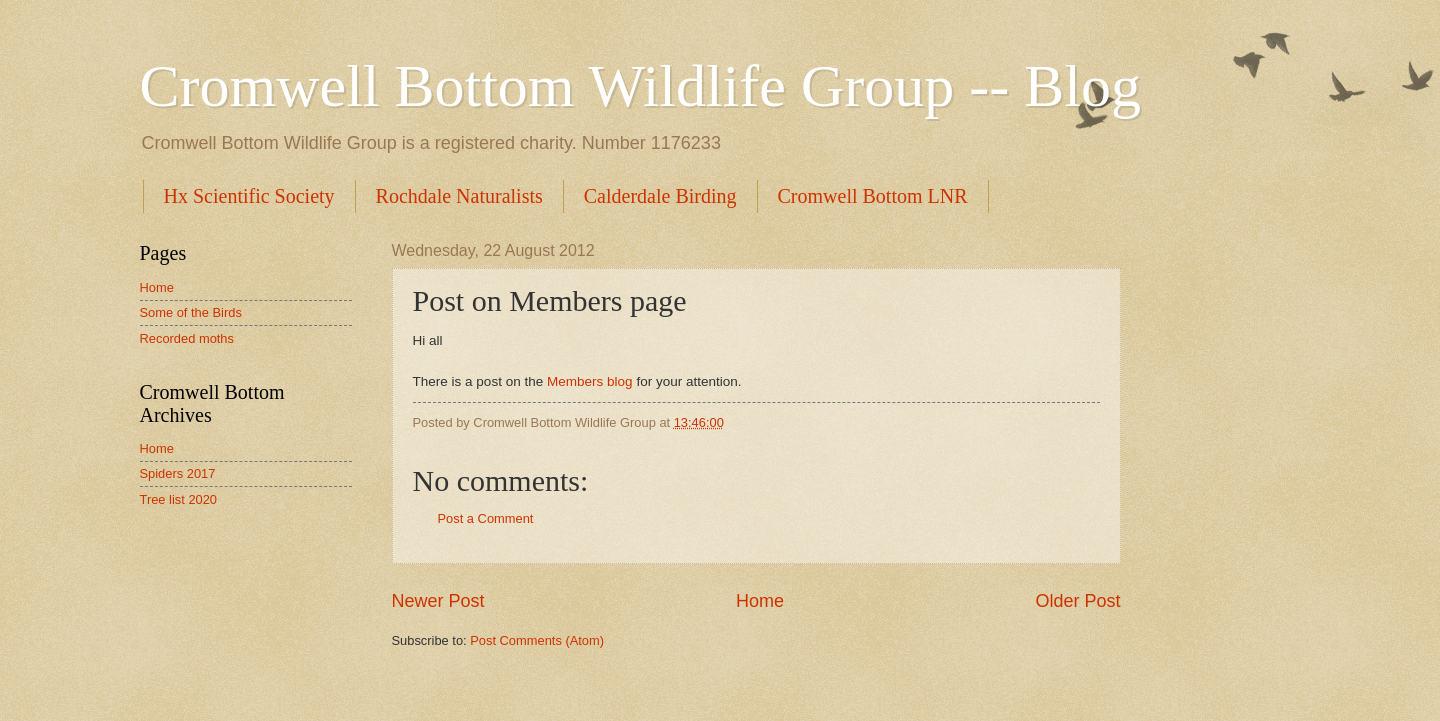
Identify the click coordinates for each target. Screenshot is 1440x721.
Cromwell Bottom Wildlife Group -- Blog (640, 86)
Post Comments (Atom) (537, 640)
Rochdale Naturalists (459, 196)
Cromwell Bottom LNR (873, 196)
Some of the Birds (191, 312)
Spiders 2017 (178, 473)
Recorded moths (187, 338)
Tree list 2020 (179, 499)
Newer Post (438, 601)
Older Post (1077, 601)
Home (760, 601)
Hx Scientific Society (249, 196)
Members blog (587, 381)
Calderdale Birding (660, 196)
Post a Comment (486, 518)
